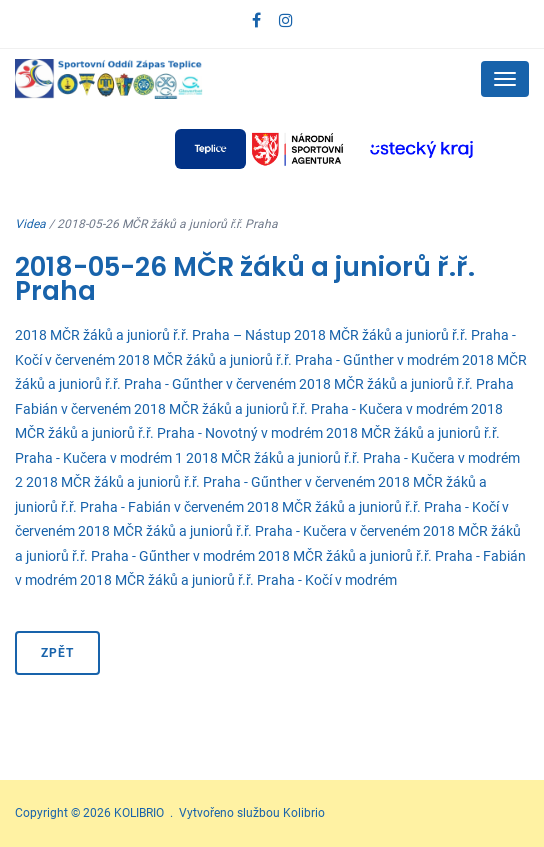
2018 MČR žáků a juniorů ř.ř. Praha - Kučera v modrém (301, 409)
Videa (30, 224)
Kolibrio (304, 813)
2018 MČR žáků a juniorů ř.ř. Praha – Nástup (153, 335)
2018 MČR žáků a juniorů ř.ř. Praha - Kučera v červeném (249, 531)
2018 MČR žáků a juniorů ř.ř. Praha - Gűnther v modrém (288, 360)
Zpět (57, 653)
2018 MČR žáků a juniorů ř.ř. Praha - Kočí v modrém (238, 580)
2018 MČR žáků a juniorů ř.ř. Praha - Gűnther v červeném (200, 482)
